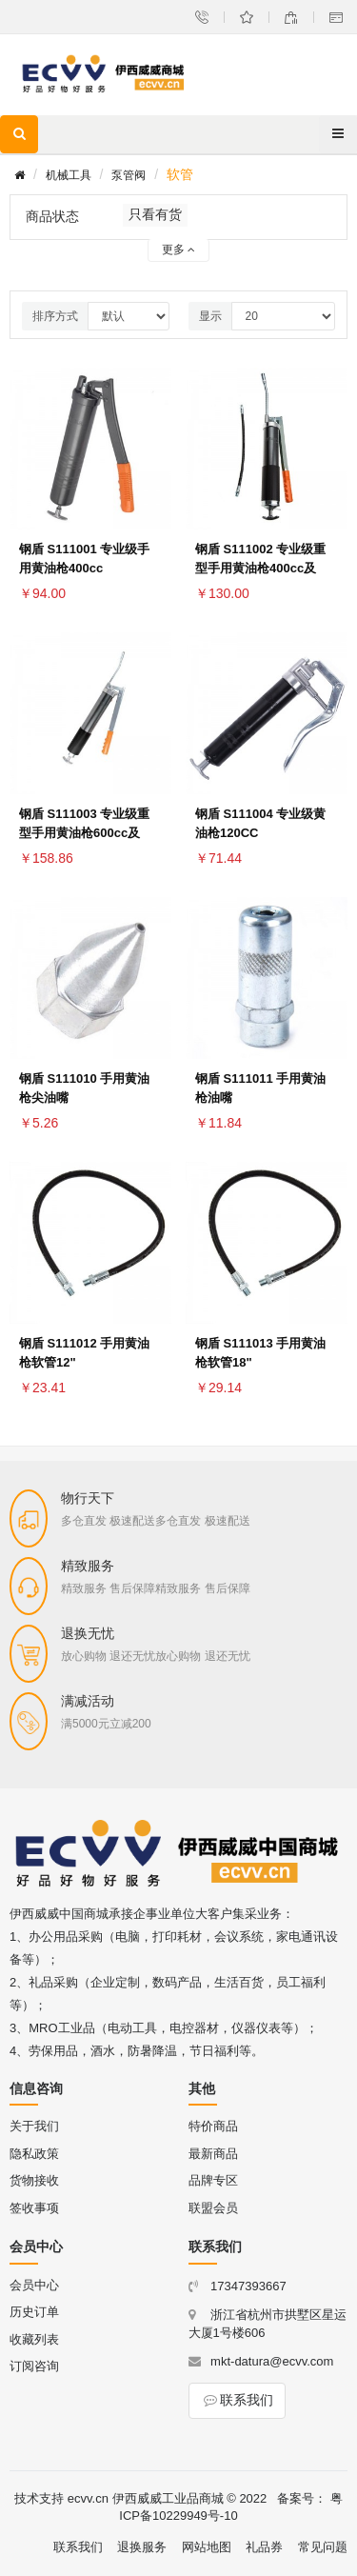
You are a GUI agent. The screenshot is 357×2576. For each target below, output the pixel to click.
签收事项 (34, 2208)
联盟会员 (213, 2208)
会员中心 (34, 2285)
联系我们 (237, 2399)
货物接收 (34, 2180)
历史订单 (34, 2312)
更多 (178, 249)
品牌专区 (213, 2180)
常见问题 (322, 2547)
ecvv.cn (88, 2498)
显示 (210, 316)
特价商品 (213, 2126)
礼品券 (264, 2547)
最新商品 (213, 2154)
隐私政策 (34, 2154)
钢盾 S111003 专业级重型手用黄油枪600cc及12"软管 (84, 833)
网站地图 (206, 2547)
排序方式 (55, 316)
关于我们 (34, 2126)
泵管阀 (128, 175)
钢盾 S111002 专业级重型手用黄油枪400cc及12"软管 (260, 568)
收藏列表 (34, 2339)
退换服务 (142, 2547)
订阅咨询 (34, 2366)
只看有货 (155, 214)
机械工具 (68, 175)
